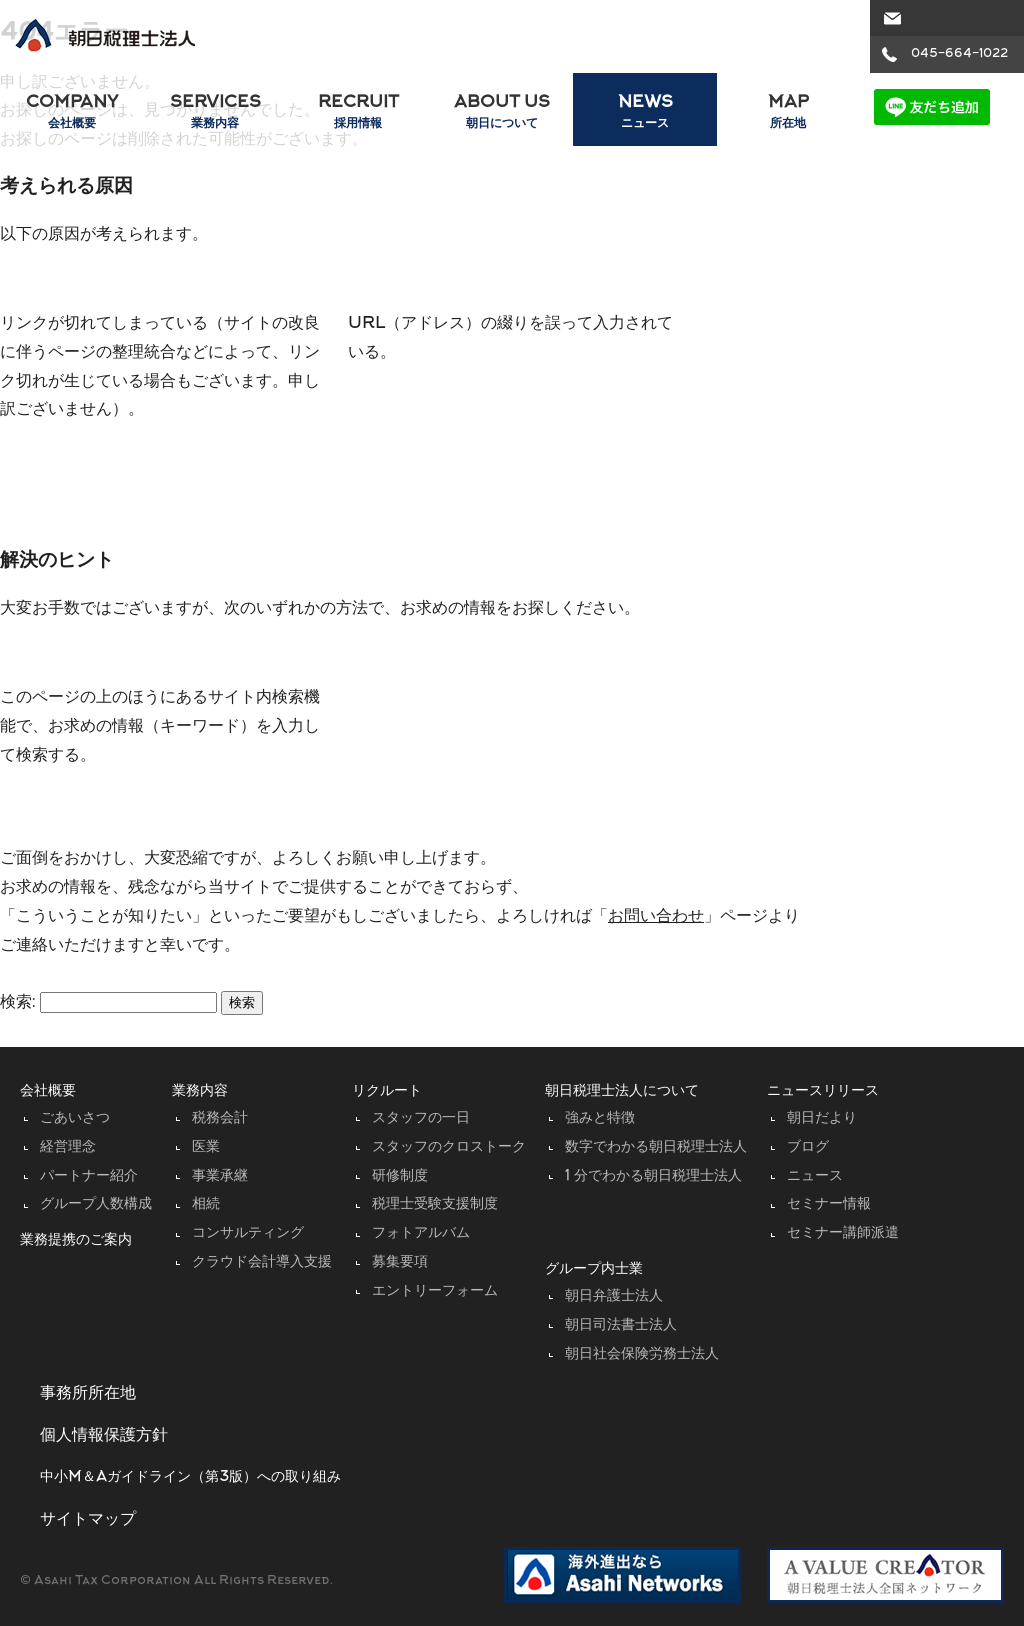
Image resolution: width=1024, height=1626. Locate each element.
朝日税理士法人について (622, 1091)
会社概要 (48, 1091)
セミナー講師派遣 (843, 1233)
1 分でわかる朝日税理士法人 (653, 1176)
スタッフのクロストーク (449, 1147)
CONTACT (945, 18)
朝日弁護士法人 (614, 1296)
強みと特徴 (600, 1118)
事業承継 (220, 1176)
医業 (206, 1147)
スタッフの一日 (421, 1118)
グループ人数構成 (96, 1204)
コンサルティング (248, 1233)
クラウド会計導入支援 (262, 1262)
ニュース (815, 1176)
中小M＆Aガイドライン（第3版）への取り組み (190, 1477)
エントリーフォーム (435, 1291)
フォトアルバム (421, 1233)
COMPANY (71, 113)
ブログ (808, 1147)
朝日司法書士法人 (621, 1325)
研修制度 (400, 1176)
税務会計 (220, 1118)
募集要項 (400, 1262)
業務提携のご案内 (76, 1240)
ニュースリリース (823, 1091)
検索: (18, 1003)
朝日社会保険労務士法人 (642, 1354)
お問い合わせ (656, 917)
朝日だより (822, 1118)
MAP (788, 113)
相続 (206, 1204)
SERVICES (214, 113)
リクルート (387, 1091)
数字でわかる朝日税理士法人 (656, 1147)
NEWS (644, 113)
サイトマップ (88, 1520)
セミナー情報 (829, 1204)
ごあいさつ (75, 1118)
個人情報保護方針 (104, 1436)
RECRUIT (358, 113)
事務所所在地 (88, 1394)
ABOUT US (501, 113)
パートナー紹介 (89, 1176)
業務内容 (200, 1091)
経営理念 (68, 1147)
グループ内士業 (594, 1269)
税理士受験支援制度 (435, 1204)
